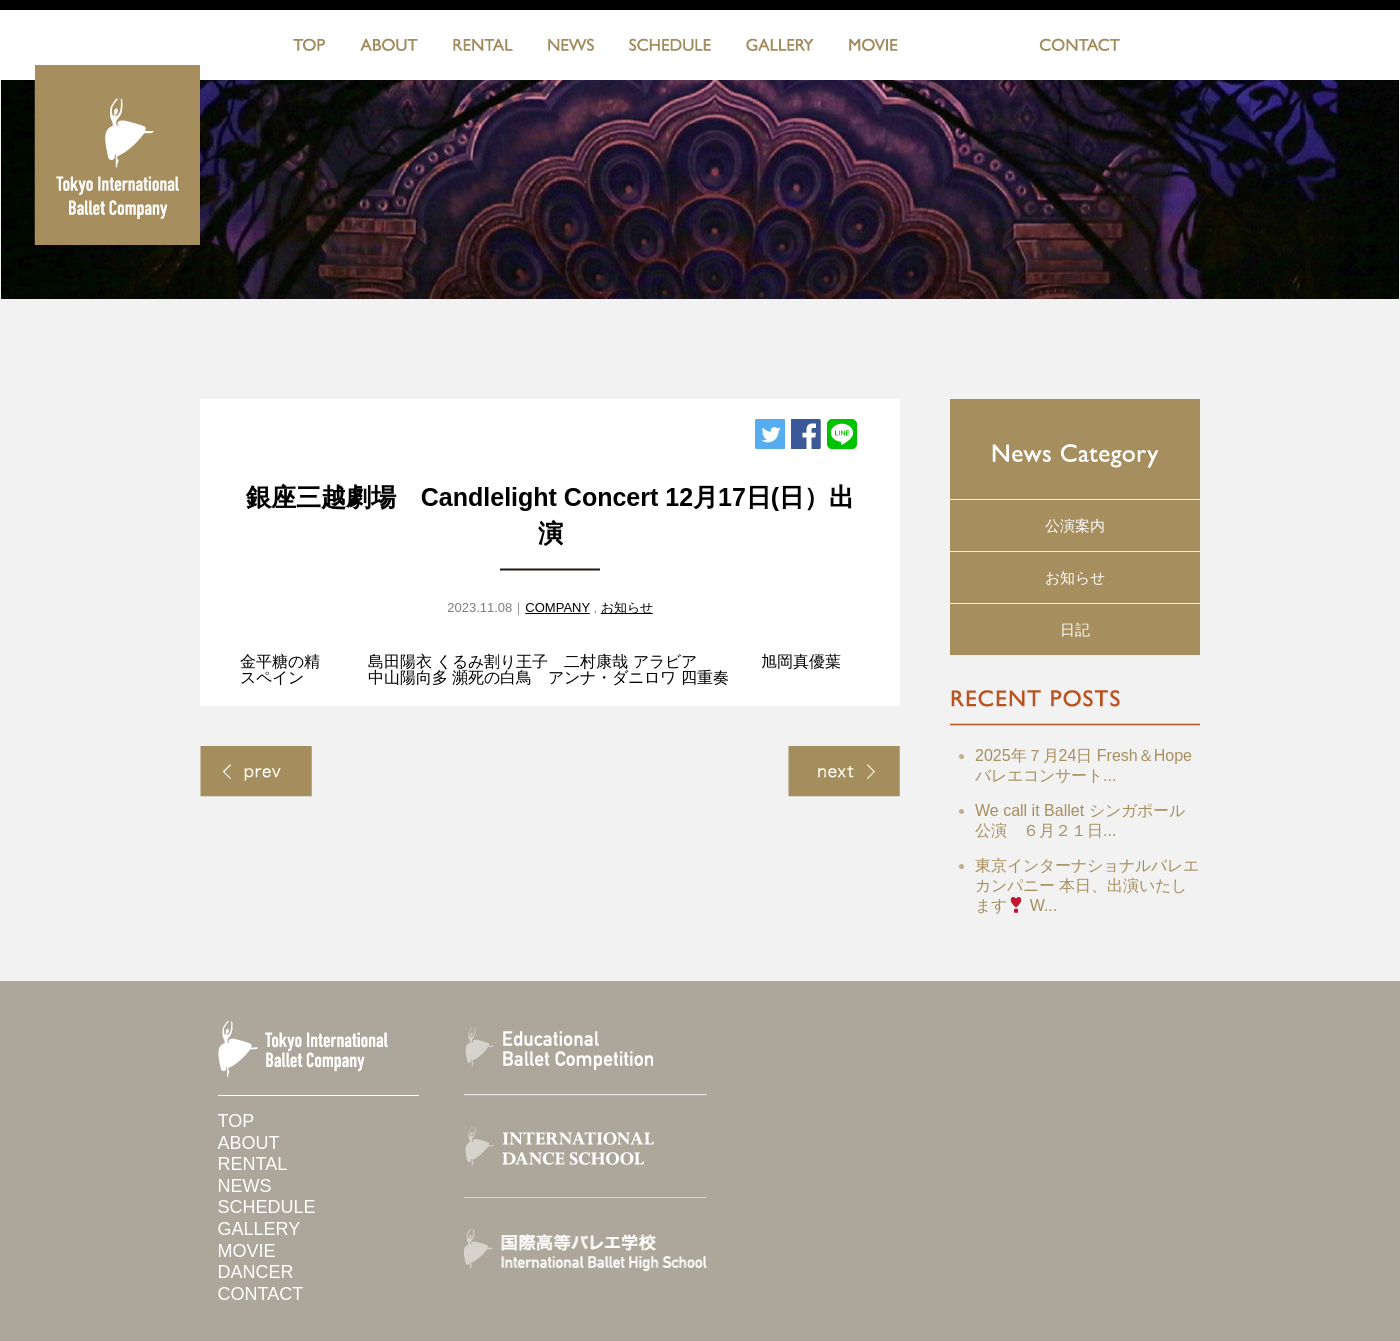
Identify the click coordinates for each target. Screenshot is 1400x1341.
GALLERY (780, 48)
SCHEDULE (670, 48)
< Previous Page (256, 771)
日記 (1075, 629)
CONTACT (1079, 48)
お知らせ (627, 607)
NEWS (571, 48)
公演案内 (1075, 525)
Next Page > (844, 771)
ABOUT (389, 48)
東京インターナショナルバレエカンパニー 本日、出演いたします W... (1087, 885)
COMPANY (557, 607)
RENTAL (483, 48)
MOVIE (873, 48)
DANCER (256, 1272)
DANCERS (968, 48)
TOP (309, 48)
